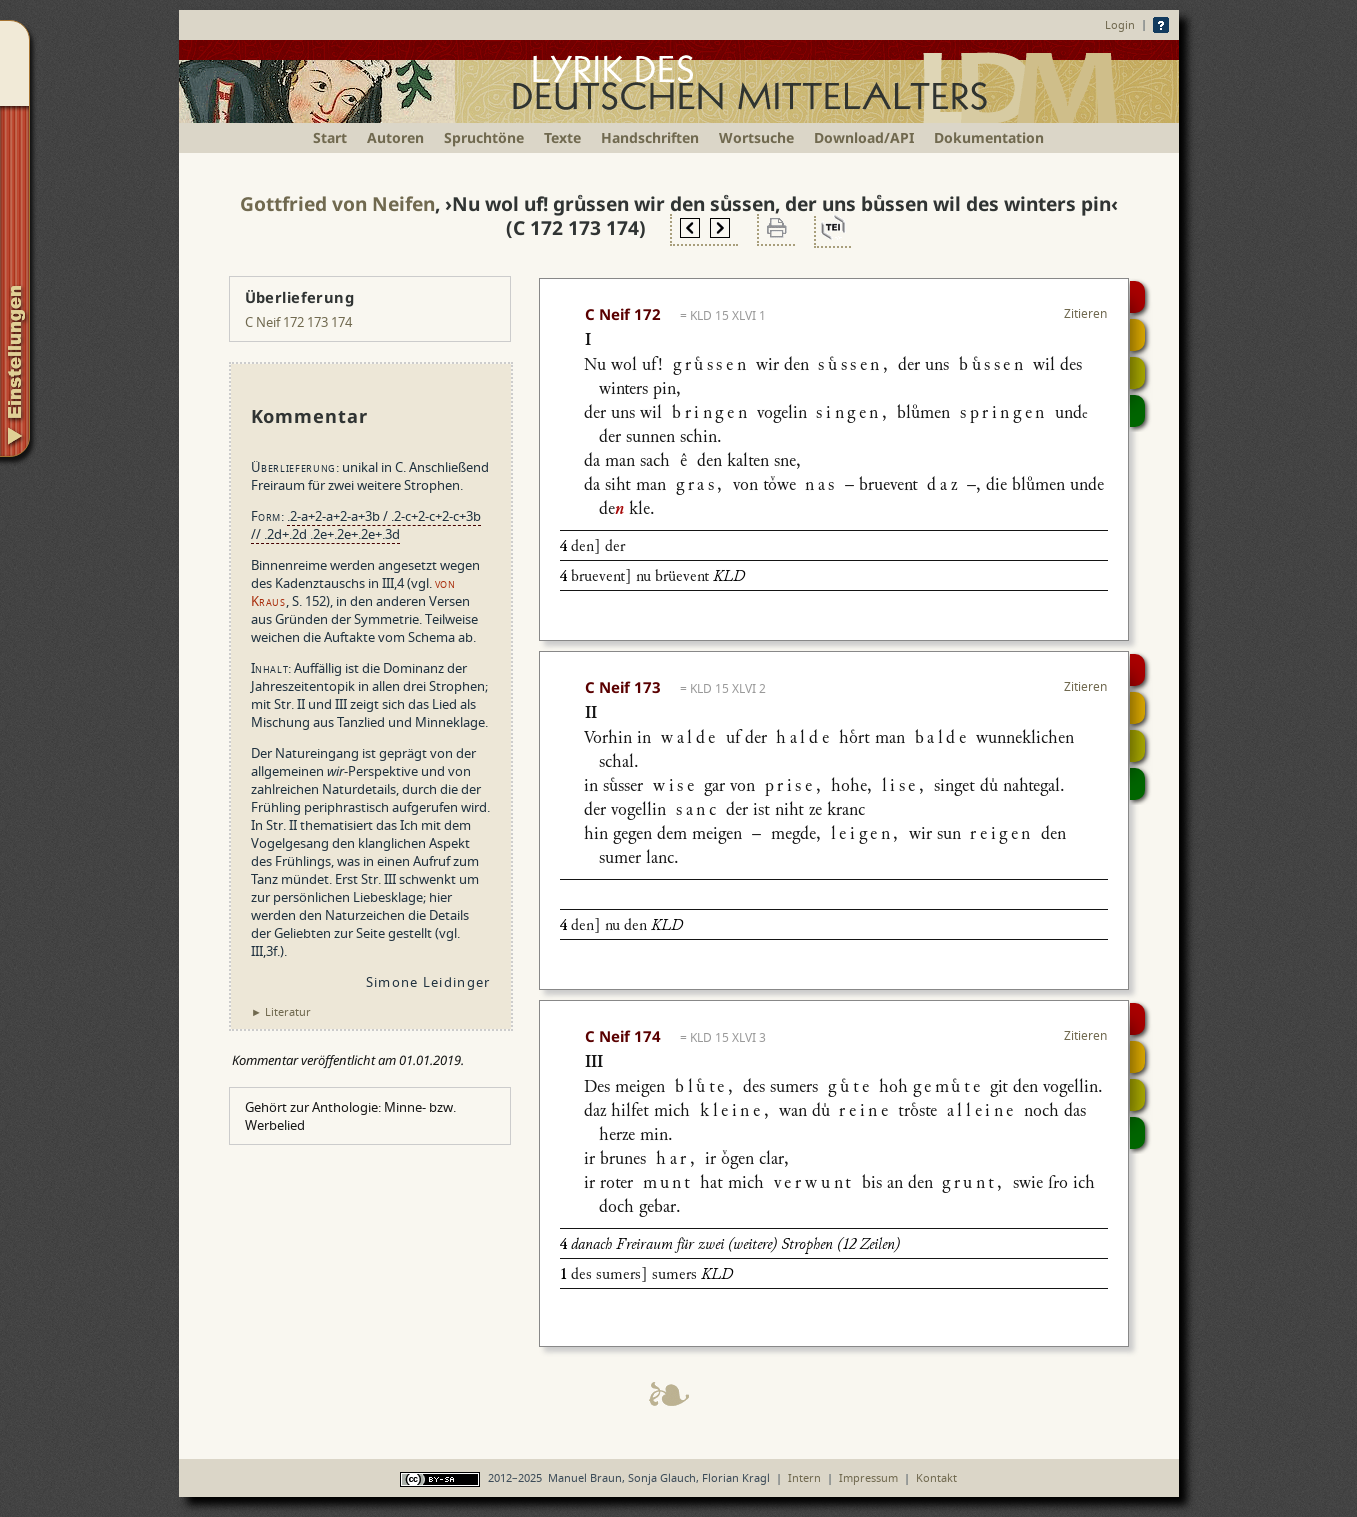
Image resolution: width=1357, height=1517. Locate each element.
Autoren (395, 137)
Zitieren (1085, 313)
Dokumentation (989, 137)
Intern (804, 1477)
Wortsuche (756, 137)
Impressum (868, 1477)
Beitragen (1137, 411)
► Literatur (281, 1011)
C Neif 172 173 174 (298, 322)
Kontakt (936, 1477)
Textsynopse (1137, 373)
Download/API (864, 137)
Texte (562, 137)
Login (1120, 24)
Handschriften (650, 137)
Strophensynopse (1137, 335)
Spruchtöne (484, 137)
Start (330, 137)
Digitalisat (1137, 297)
